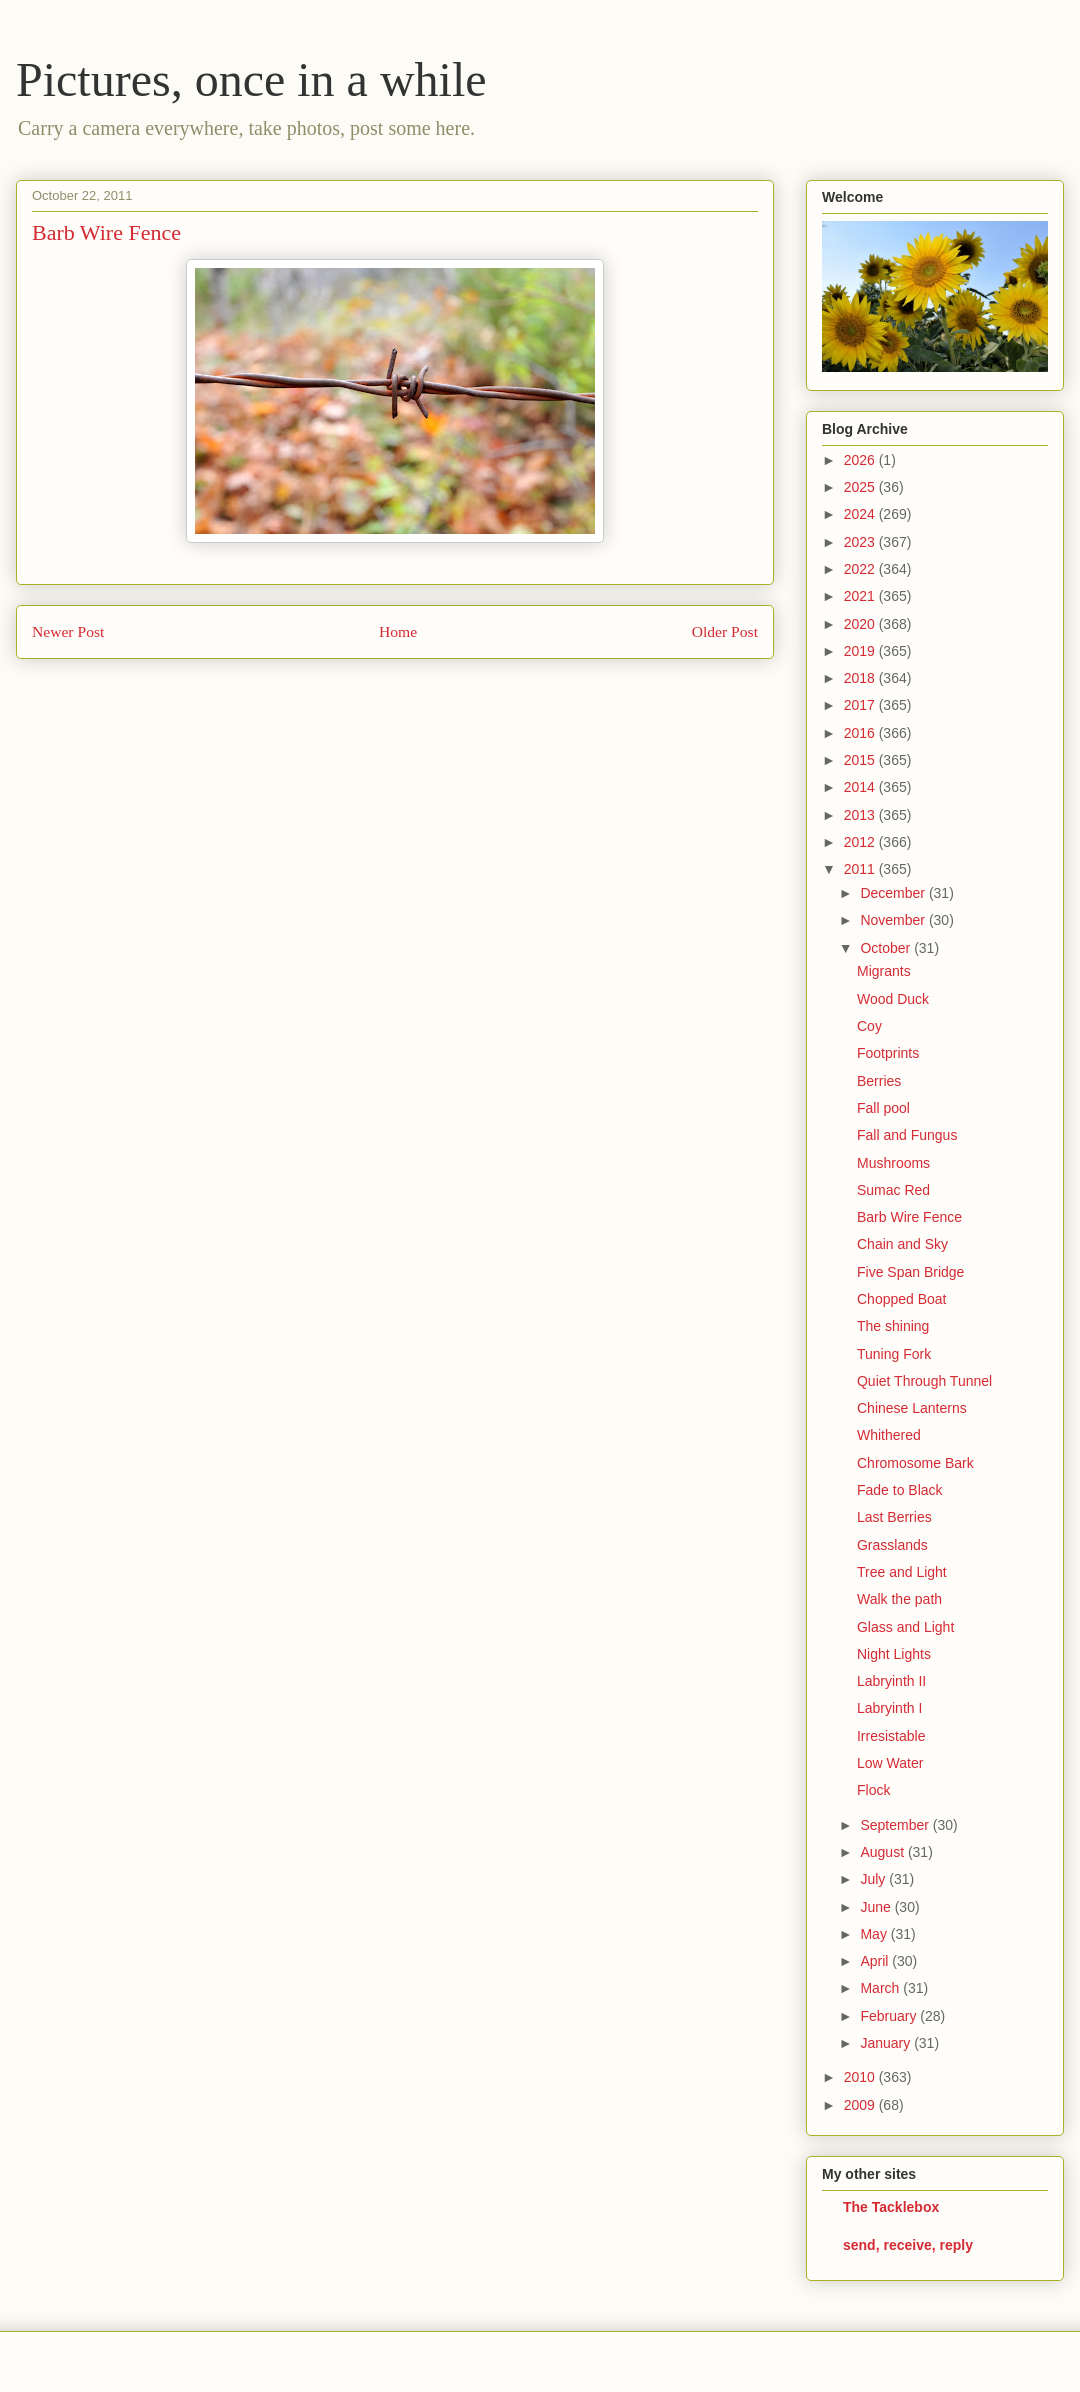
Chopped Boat (902, 1299)
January (887, 2043)
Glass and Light (905, 1627)
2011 (861, 869)
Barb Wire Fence (909, 1217)
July (874, 1879)
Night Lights (894, 1654)
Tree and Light (902, 1572)
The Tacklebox (891, 2207)
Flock (873, 1790)
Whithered (889, 1435)
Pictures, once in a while (251, 79)
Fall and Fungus (907, 1135)
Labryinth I (889, 1708)
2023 (861, 542)
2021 (861, 596)
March (881, 1988)
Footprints (888, 1053)
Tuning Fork (894, 1354)
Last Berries (894, 1517)
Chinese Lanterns (912, 1408)
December (894, 893)
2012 (861, 842)
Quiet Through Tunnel (924, 1381)
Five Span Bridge (910, 1272)
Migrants (884, 971)
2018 (861, 678)
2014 (861, 787)
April (876, 1961)
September (896, 1825)
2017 (861, 705)
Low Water (890, 1763)
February (890, 2016)
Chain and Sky (902, 1244)
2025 (861, 487)
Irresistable (891, 1736)
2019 (861, 651)
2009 (861, 2105)
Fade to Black (900, 1490)
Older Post (725, 631)
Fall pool (883, 1108)
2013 (861, 815)
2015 (861, 760)
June (877, 1907)
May (875, 1934)
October (887, 948)
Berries (879, 1081)
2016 (861, 733)
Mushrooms (893, 1163)
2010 (861, 2077)
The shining (893, 1326)
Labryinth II (891, 1681)
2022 (861, 569)
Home (398, 631)
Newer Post (68, 631)
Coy (869, 1026)
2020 (861, 624)
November (894, 920)
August (883, 1852)
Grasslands (892, 1545)
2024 (861, 514)
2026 (861, 460)
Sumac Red (893, 1190)
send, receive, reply (908, 2245)
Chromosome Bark (915, 1463)
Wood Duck (893, 999)
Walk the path (899, 1599)
